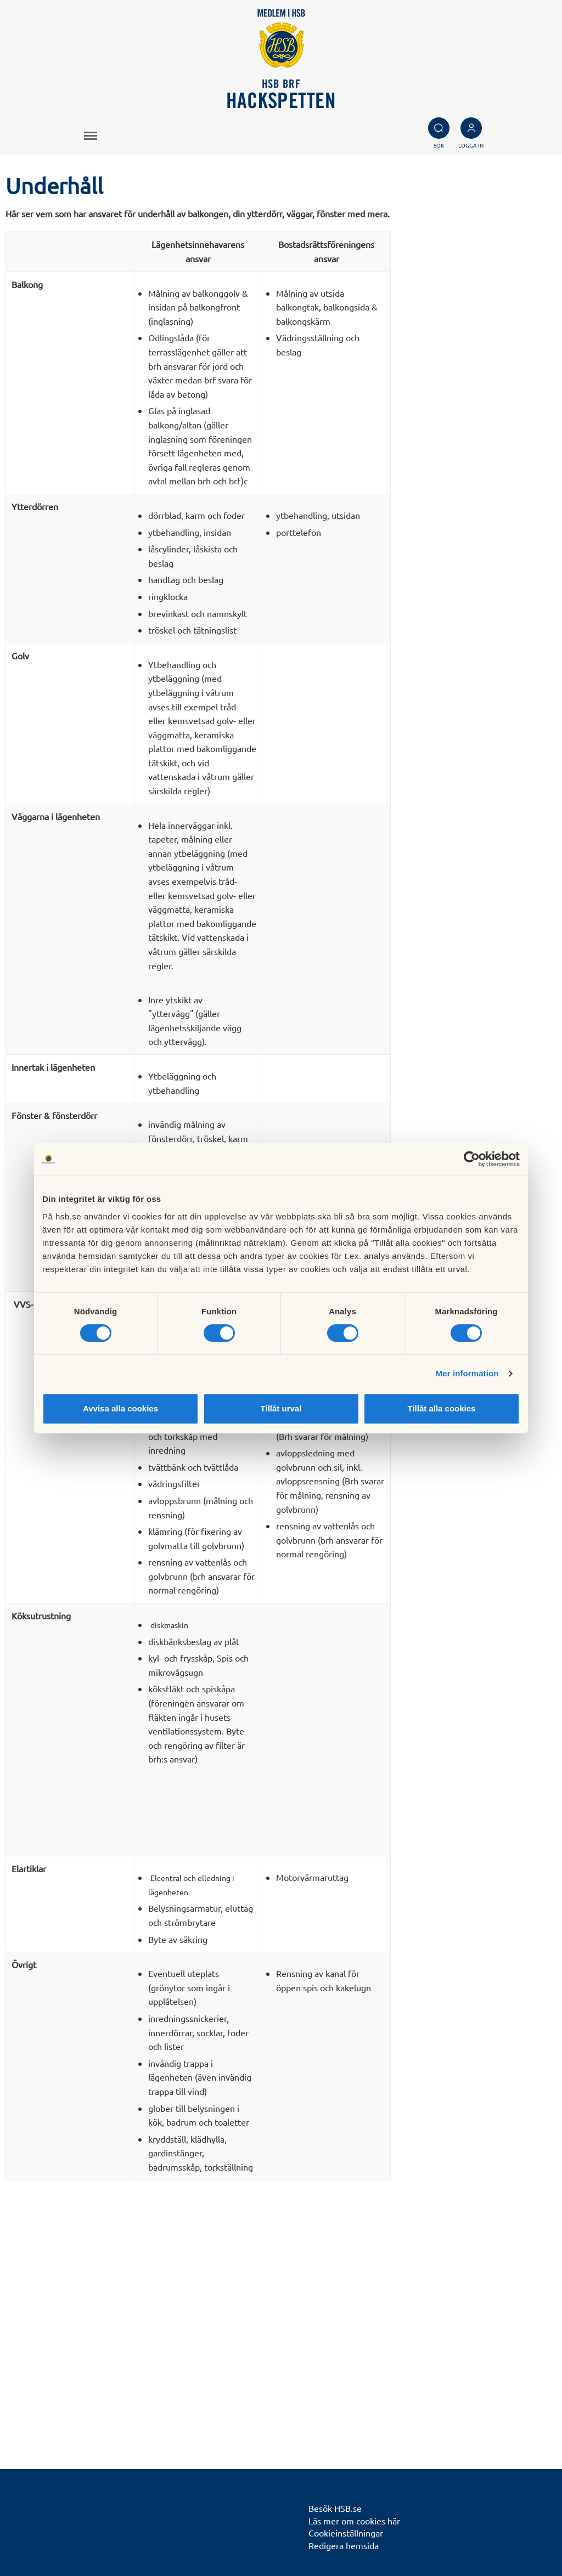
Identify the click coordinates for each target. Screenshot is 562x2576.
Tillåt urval (281, 1408)
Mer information (467, 1373)
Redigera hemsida (343, 2545)
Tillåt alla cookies (442, 1408)
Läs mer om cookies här (354, 2520)
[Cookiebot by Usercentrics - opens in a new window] (472, 1159)
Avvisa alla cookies (120, 1408)
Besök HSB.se (335, 2507)
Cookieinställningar (345, 2532)
